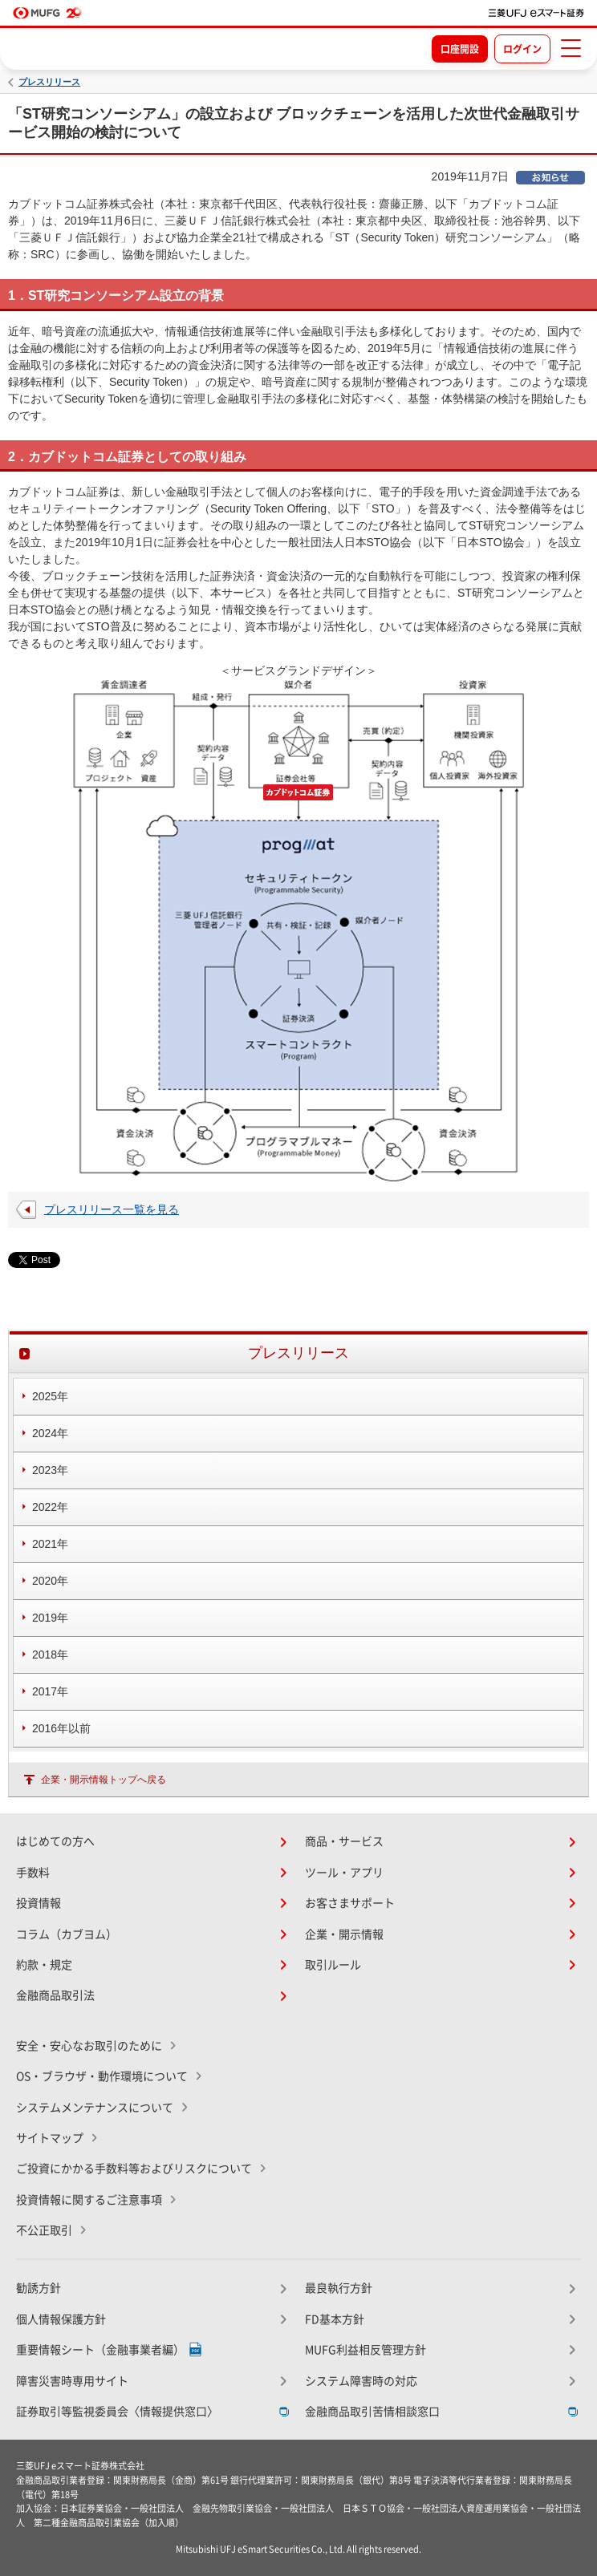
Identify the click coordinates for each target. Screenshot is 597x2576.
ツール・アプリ (344, 1872)
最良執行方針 (338, 2288)
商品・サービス (344, 1841)
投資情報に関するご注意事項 (89, 2199)
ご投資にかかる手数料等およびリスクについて (134, 2168)
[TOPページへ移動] (536, 13)
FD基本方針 (334, 2319)
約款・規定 (44, 1964)
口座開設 (460, 49)
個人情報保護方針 (61, 2319)
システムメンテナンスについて (94, 2107)
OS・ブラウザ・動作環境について (102, 2076)
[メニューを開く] (570, 48)
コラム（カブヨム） (66, 1934)
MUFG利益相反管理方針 (365, 2349)
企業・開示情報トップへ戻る (103, 1779)
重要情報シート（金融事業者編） (100, 2349)
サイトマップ (49, 2138)
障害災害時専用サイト (72, 2381)
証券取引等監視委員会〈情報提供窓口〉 (117, 2411)
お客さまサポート (350, 1903)
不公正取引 (44, 2230)
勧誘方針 (38, 2288)
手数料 (33, 1872)
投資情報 (38, 1903)
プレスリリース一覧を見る (111, 1209)
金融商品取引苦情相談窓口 (372, 2411)
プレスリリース (49, 82)
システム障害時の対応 (361, 2381)
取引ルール (333, 1964)
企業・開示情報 (344, 1934)
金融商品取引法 (55, 1995)
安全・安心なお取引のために (89, 2045)
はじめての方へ (55, 1841)
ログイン (522, 49)
